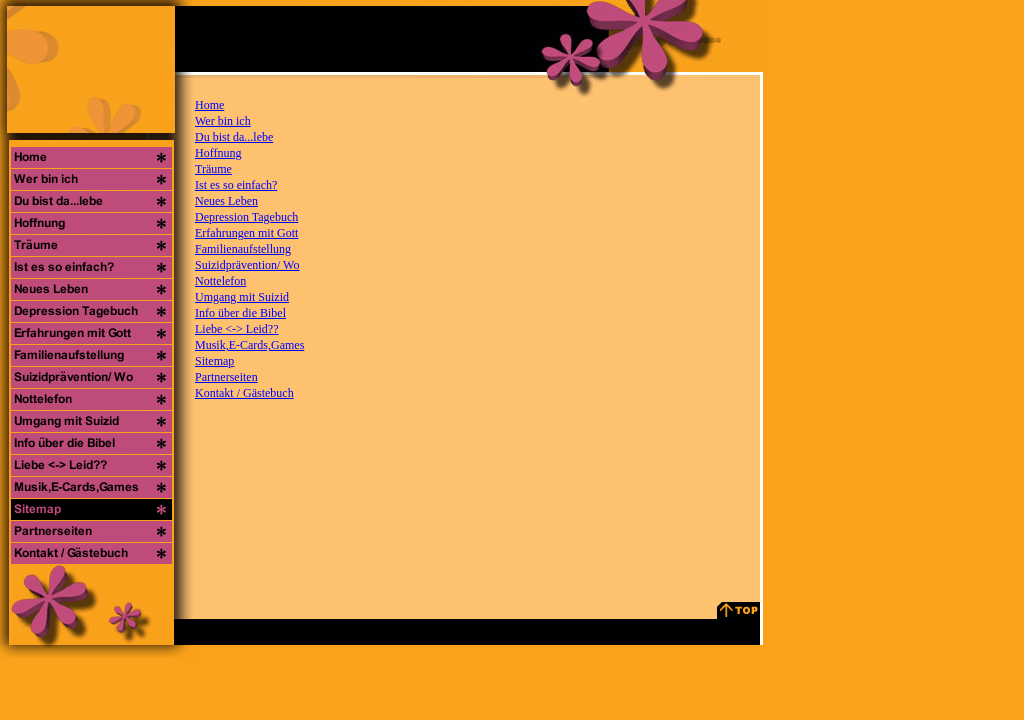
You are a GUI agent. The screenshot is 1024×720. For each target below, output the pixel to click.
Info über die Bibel (240, 313)
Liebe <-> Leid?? (237, 329)
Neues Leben (226, 201)
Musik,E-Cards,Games (249, 345)
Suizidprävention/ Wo (247, 265)
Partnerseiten (226, 377)
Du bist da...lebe (234, 137)
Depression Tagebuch (246, 217)
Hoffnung (218, 153)
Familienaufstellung (243, 249)
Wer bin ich (223, 121)
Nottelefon (220, 281)
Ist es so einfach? (236, 185)
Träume (213, 169)
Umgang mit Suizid (242, 297)
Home (209, 105)
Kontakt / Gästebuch (244, 393)
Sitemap (214, 361)
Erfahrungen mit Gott (246, 233)
